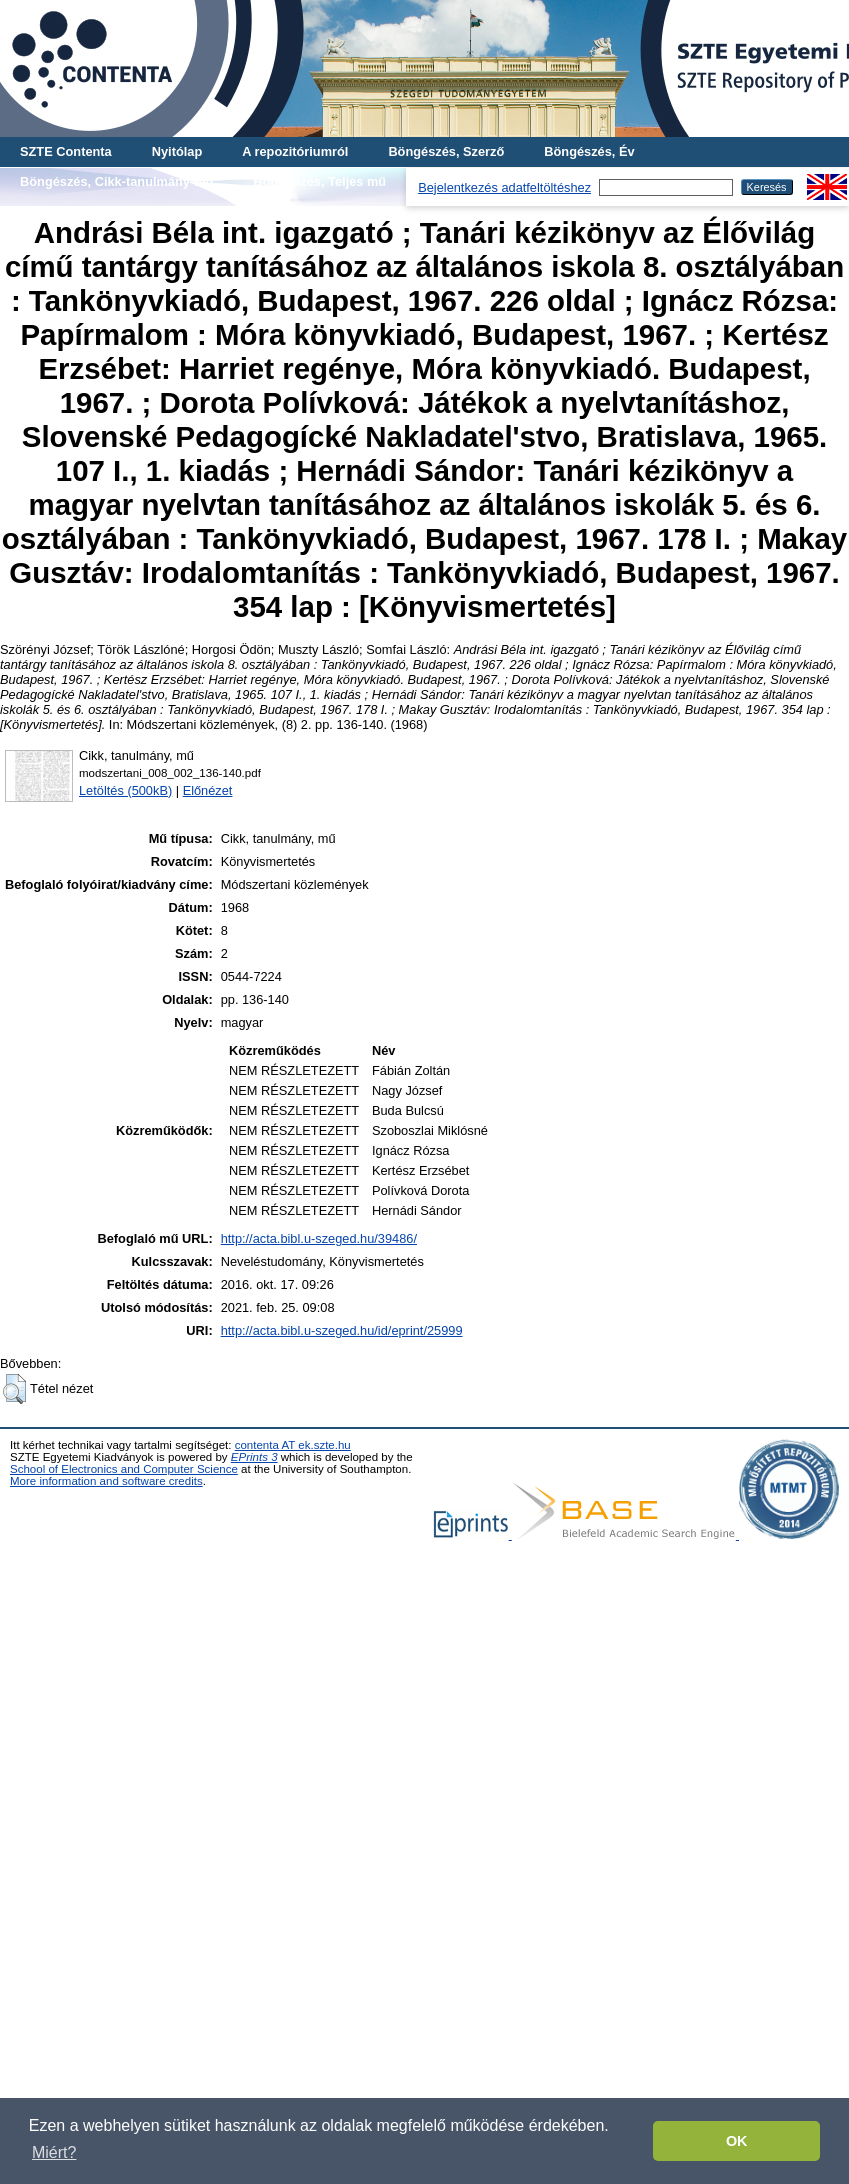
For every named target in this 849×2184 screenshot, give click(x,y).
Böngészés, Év (589, 151)
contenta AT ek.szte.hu (293, 1445)
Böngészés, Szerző (446, 151)
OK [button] (737, 2141)
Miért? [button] (54, 2152)
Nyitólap (177, 151)
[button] (14, 1389)
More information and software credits (106, 1481)
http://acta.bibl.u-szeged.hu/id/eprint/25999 (342, 1330)
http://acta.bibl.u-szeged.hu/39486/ (319, 1238)
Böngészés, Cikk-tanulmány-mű (116, 181)
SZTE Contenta (66, 151)
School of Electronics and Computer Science (124, 1469)
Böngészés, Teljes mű (319, 181)
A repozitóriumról (295, 151)
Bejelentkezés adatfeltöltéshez (504, 187)
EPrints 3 (254, 1457)
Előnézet (208, 790)
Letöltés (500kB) (125, 790)
